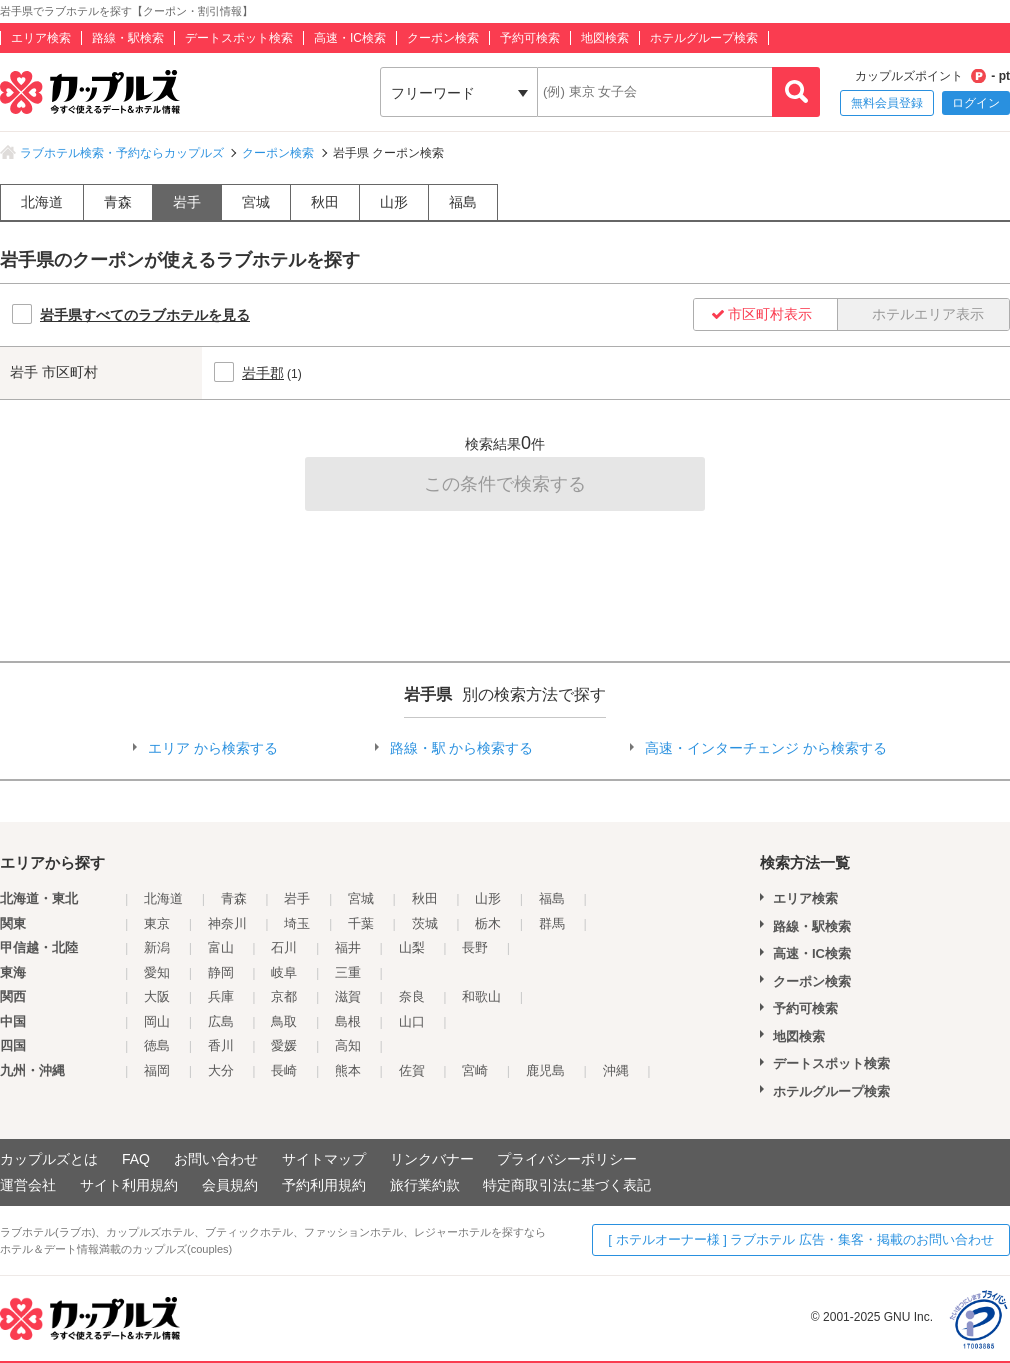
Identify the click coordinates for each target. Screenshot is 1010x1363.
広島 (221, 1021)
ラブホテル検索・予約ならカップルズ (122, 153)
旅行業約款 (425, 1185)
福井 (348, 947)
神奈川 (227, 923)
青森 (118, 202)
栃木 (488, 923)
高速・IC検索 (350, 38)
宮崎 (475, 1070)
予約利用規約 (324, 1185)
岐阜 (284, 972)
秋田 (325, 202)
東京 (157, 923)
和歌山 (481, 996)
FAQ (136, 1159)
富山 (221, 947)
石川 (284, 947)
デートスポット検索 (239, 38)
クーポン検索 (443, 38)
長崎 (284, 1070)
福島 (463, 202)
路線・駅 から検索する (462, 748)
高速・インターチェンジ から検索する (766, 748)
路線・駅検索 (128, 38)
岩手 (187, 202)
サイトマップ (324, 1159)
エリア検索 (41, 38)
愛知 (157, 972)
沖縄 (616, 1070)
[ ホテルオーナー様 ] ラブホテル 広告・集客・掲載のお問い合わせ (801, 1239)
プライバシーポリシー (567, 1159)
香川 (221, 1045)
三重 (348, 972)
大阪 (157, 996)
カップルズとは (49, 1159)
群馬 (552, 923)
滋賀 (348, 996)
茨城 (425, 923)
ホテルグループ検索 (704, 38)
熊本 (348, 1070)
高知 (348, 1045)
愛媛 (284, 1045)
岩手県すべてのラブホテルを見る (145, 315)
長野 (475, 947)
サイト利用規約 (129, 1185)
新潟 (157, 947)
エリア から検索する (213, 748)
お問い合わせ (216, 1159)
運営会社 (28, 1185)
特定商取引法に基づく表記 (567, 1185)
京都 (284, 996)
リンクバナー (432, 1159)
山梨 (412, 947)
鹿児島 (545, 1070)
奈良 (412, 996)
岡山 (157, 1021)
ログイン (976, 103)
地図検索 (605, 38)
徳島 (157, 1045)
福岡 (157, 1070)
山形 (394, 202)
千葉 (361, 923)
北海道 (42, 202)
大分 (221, 1070)
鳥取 (284, 1021)
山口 (412, 1021)
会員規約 (230, 1185)
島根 (348, 1021)
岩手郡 (263, 373)
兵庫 (221, 996)
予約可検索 (530, 38)
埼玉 (297, 923)
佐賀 (412, 1070)
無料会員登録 (887, 103)
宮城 (256, 202)
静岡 (221, 972)
